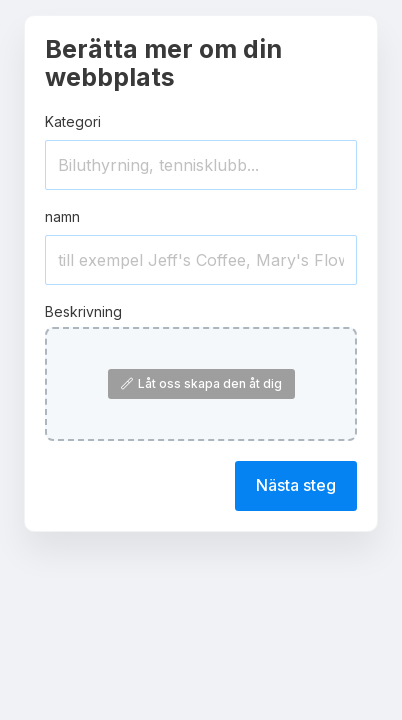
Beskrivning (83, 311)
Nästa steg (296, 485)
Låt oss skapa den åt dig (201, 383)
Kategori (73, 121)
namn (62, 216)
